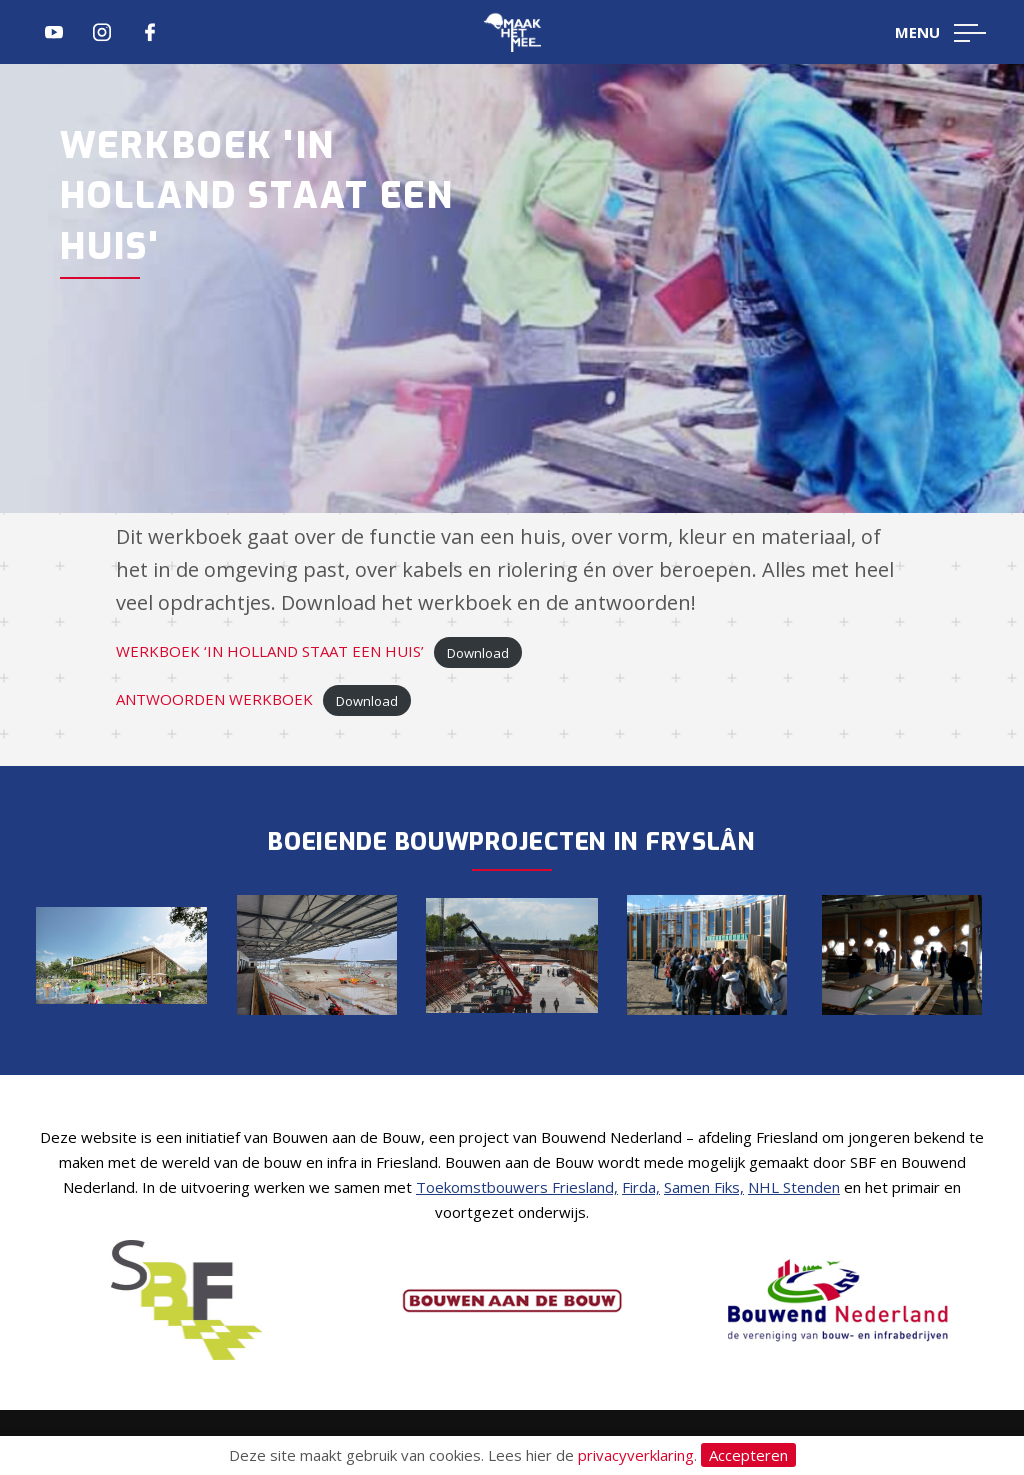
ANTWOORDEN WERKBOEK (214, 699)
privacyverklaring (636, 1455)
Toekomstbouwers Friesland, (517, 1187)
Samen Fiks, (704, 1187)
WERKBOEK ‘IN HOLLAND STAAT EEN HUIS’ (270, 651)
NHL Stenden (794, 1187)
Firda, (641, 1187)
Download (478, 652)
